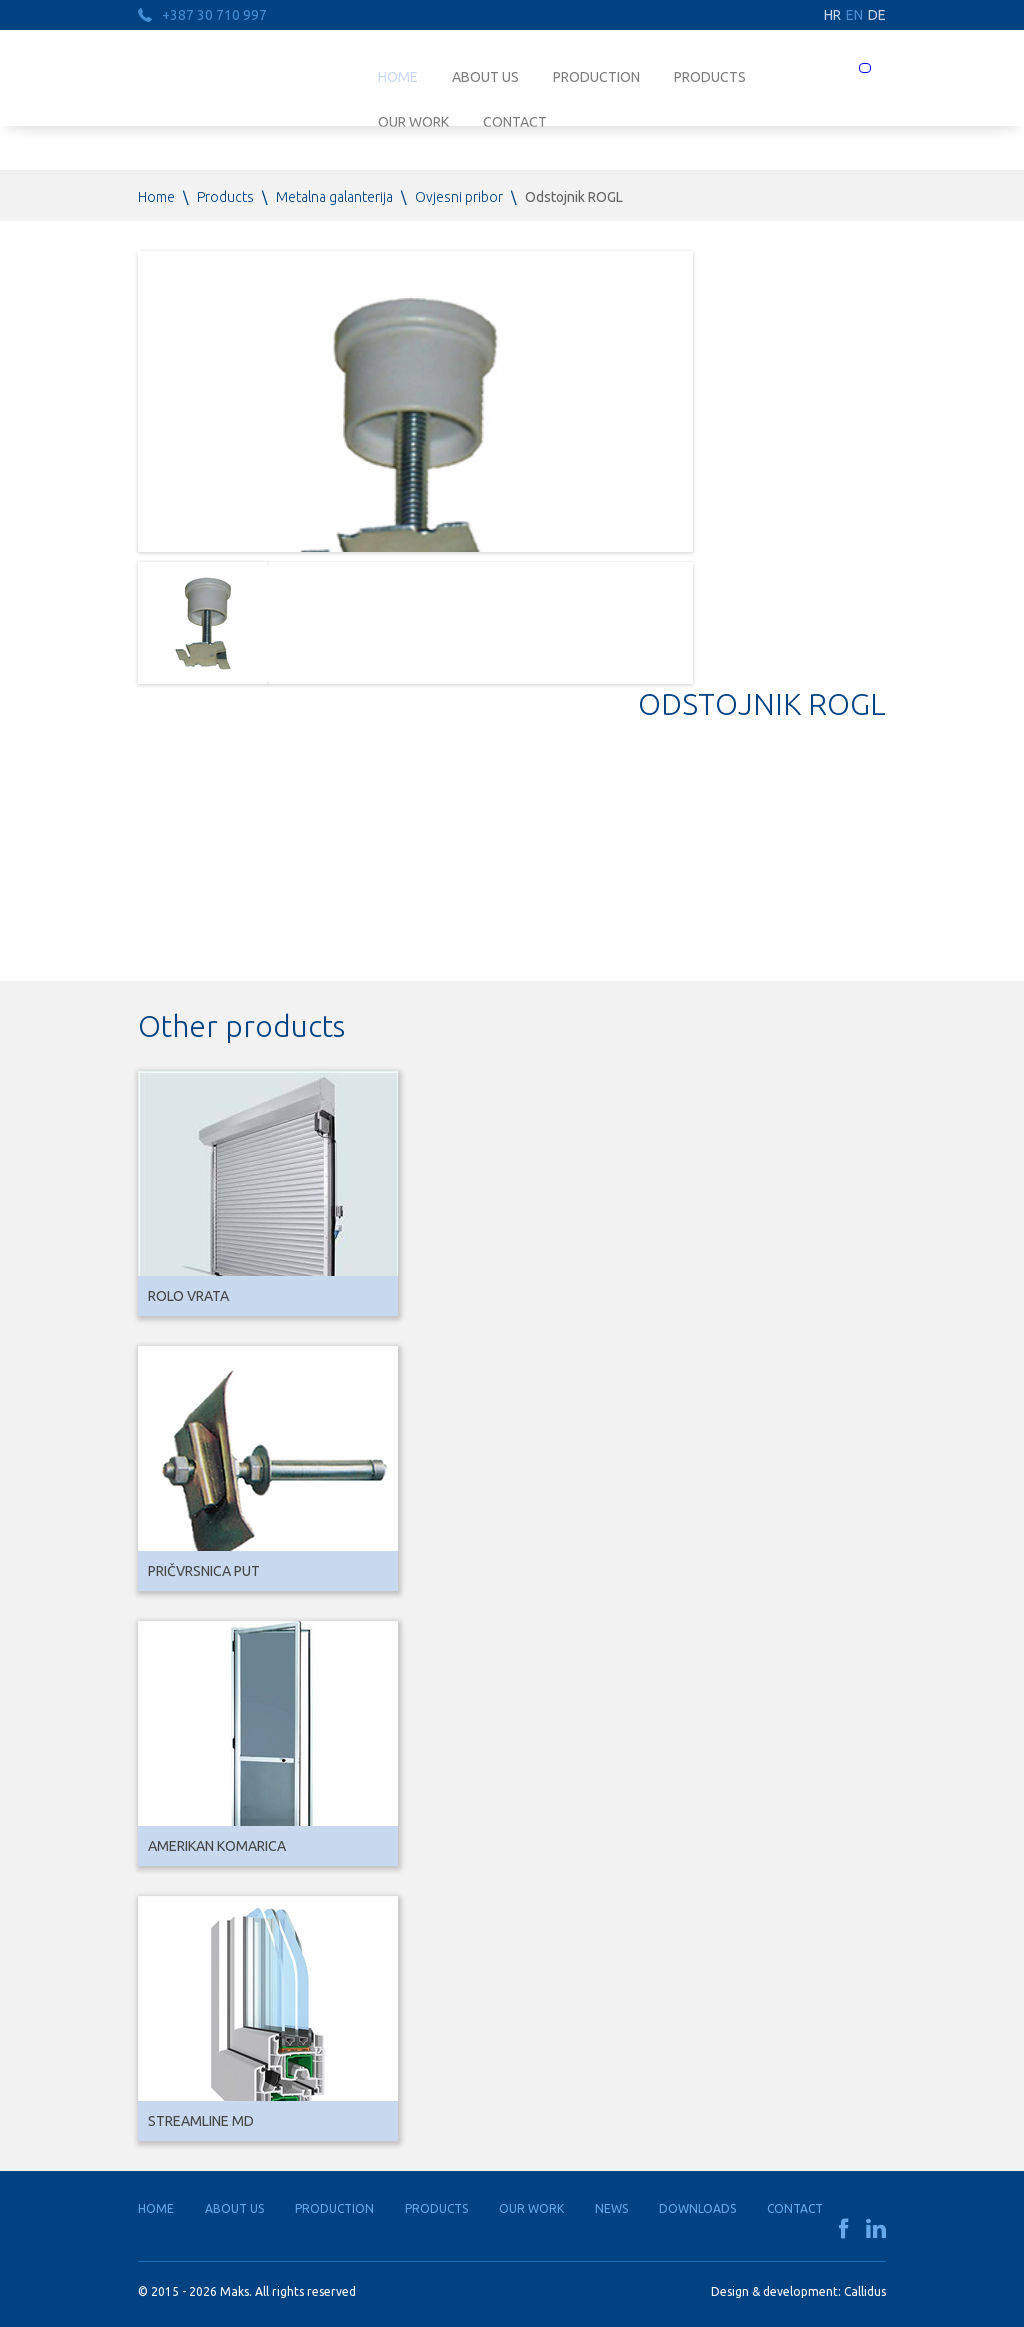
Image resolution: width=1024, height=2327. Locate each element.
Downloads (697, 2208)
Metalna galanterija (334, 197)
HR (832, 15)
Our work (531, 2208)
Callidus (865, 2291)
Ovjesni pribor (459, 197)
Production (596, 77)
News (611, 2208)
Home (398, 77)
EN (854, 15)
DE (877, 15)
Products (710, 77)
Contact (795, 2208)
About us (485, 77)
